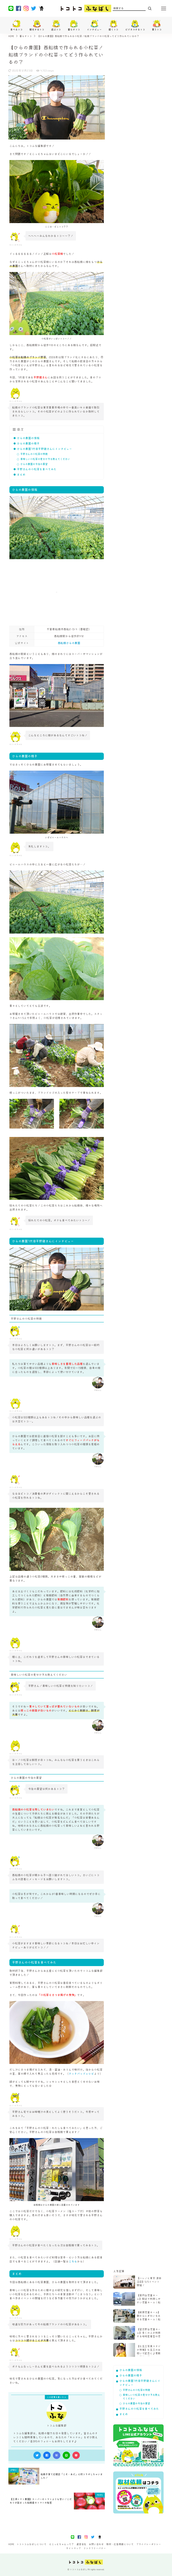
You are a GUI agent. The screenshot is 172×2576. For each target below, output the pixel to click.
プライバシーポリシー (148, 2544)
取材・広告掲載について (120, 2544)
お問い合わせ (96, 2544)
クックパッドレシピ (81, 2073)
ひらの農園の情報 (28, 438)
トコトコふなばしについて (32, 2544)
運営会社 (81, 2544)
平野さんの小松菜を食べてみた (36, 469)
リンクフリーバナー (94, 2548)
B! (56, 2455)
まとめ (21, 474)
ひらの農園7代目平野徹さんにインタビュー (44, 449)
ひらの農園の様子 (28, 443)
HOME (11, 2544)
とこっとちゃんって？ (61, 2544)
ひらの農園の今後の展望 (34, 464)
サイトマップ (73, 2548)
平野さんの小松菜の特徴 (34, 454)
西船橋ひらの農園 (69, 643)
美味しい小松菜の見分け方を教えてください (45, 459)
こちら (73, 2261)
